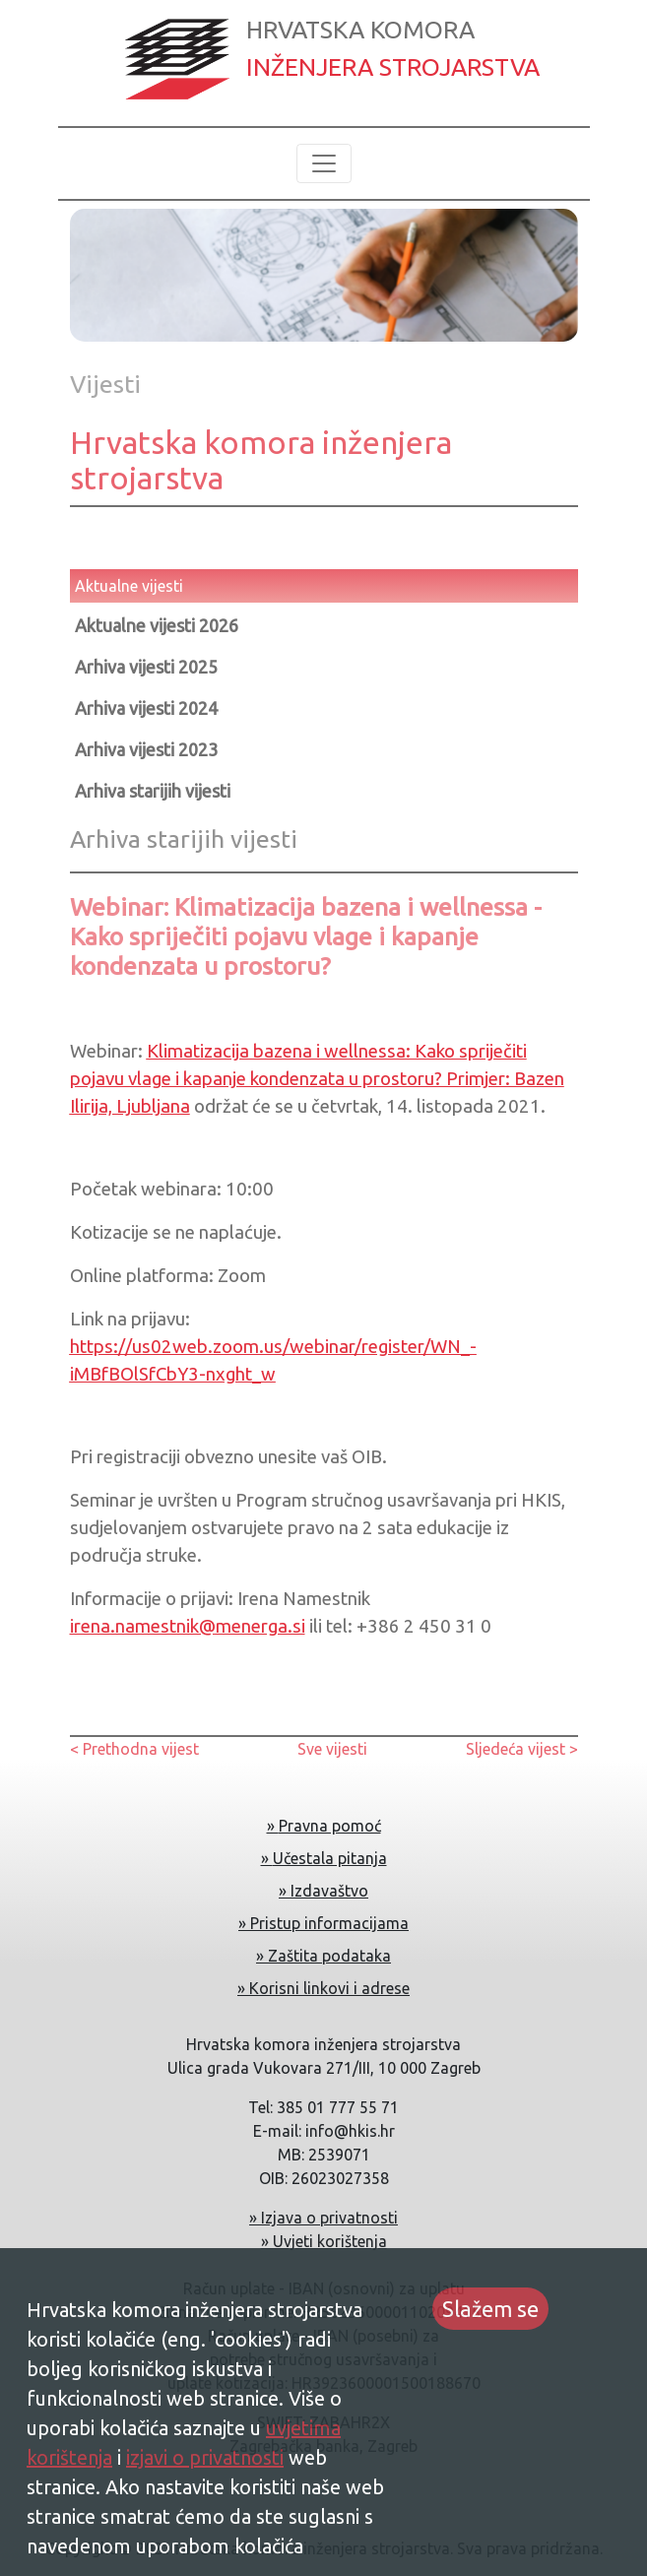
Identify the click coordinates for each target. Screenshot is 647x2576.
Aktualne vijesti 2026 (156, 625)
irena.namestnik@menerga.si (187, 1626)
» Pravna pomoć (324, 1826)
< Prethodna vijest (134, 1749)
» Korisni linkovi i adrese (323, 1988)
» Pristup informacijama (323, 1923)
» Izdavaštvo (323, 1891)
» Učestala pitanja (324, 1858)
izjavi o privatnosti (205, 2457)
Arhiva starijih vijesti (152, 791)
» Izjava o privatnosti (323, 2217)
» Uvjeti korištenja (324, 2241)
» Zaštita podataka (323, 1955)
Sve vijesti (332, 1749)
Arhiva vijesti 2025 (146, 666)
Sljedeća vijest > (522, 1749)
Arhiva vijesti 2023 (146, 749)
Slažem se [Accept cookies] (490, 2308)
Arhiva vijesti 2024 (146, 708)
